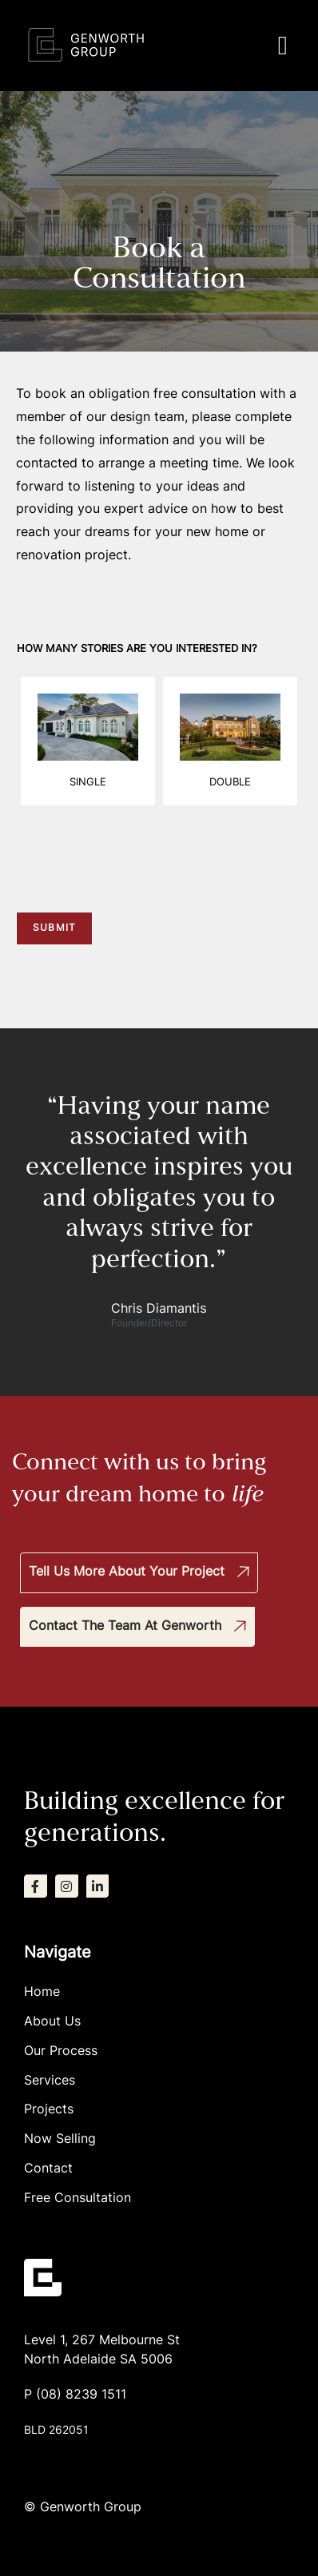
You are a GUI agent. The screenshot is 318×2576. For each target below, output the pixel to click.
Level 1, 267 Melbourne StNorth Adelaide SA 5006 (102, 2351)
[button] (282, 46)
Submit (54, 928)
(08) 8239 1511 (81, 2395)
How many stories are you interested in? (137, 649)
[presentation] (137, 885)
